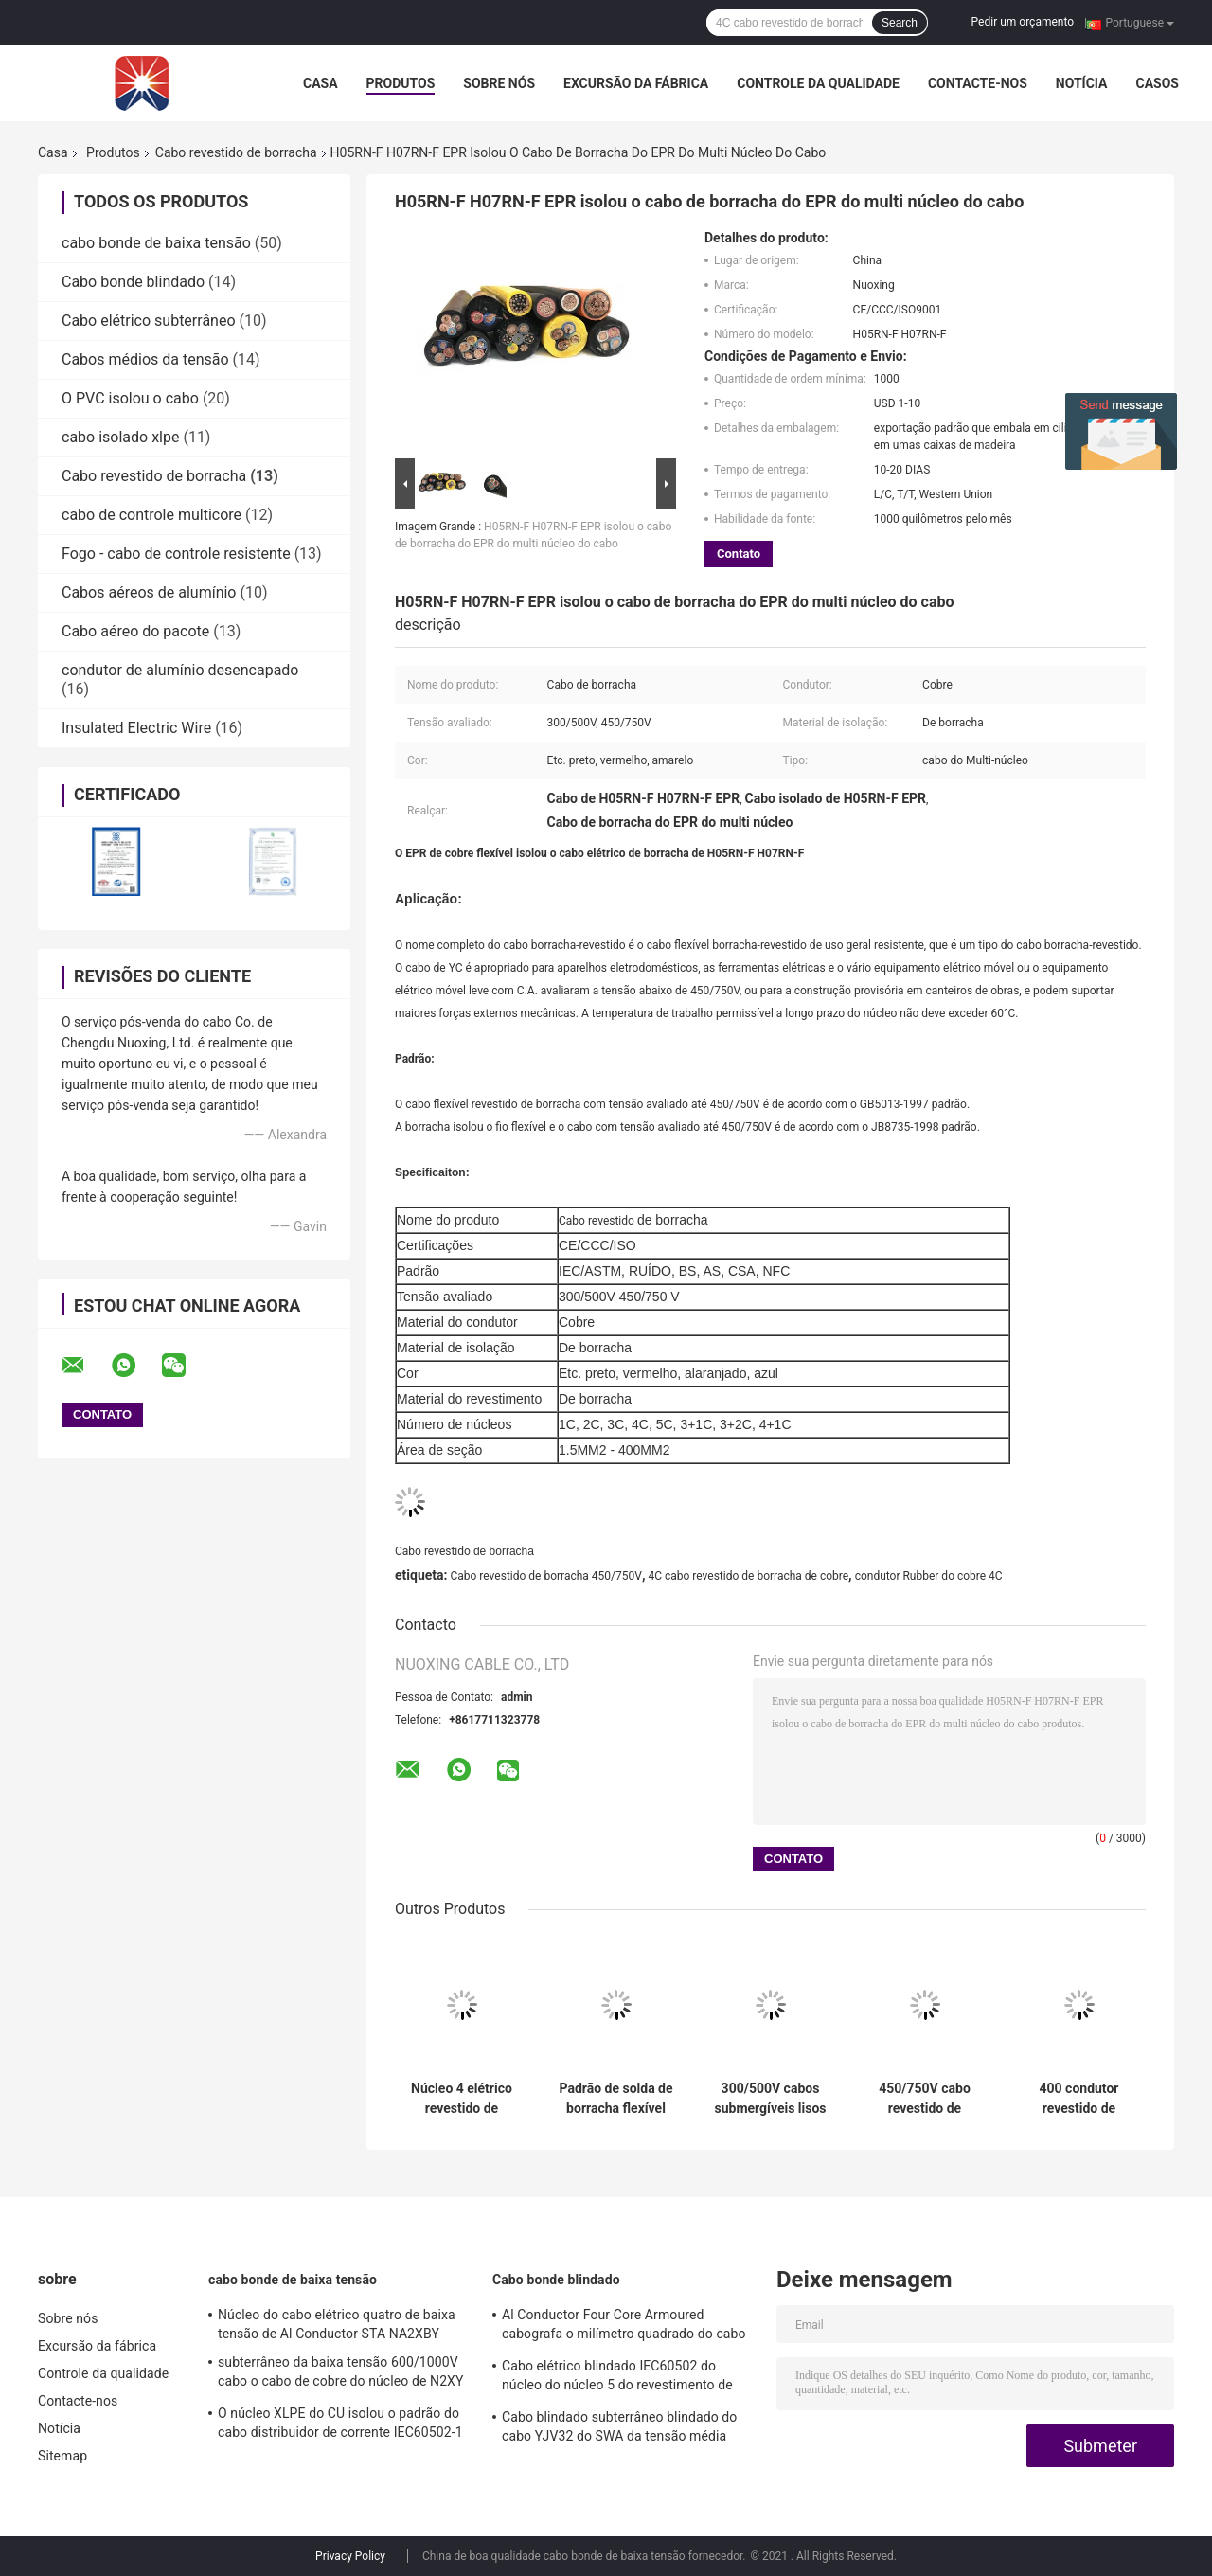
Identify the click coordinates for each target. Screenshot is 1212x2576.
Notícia (1082, 83)
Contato (738, 553)
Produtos (401, 83)
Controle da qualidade (818, 83)
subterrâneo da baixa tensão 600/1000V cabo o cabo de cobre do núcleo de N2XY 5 (341, 2374)
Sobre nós (499, 83)
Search (900, 22)
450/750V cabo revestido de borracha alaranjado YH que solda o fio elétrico (924, 2099)
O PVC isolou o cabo (130, 398)
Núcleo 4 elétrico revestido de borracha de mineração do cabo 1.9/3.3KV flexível (462, 2099)
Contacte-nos (977, 83)
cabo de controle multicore (151, 515)
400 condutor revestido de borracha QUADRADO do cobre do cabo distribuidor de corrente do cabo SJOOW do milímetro (1078, 2099)
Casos (1156, 83)
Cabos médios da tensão (145, 359)
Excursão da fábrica (635, 83)
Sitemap (62, 2455)
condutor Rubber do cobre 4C (929, 1576)
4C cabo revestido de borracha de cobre (748, 1576)
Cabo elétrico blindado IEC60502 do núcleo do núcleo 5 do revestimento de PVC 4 (617, 2378)
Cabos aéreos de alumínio (149, 592)
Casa (320, 83)
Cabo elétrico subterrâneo (149, 321)
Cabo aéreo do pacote (135, 631)
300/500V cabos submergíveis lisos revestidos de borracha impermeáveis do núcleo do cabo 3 (770, 2099)
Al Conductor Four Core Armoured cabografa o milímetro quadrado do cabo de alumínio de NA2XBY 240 (624, 2327)
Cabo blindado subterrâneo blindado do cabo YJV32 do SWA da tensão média (619, 2426)
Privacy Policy (350, 2556)
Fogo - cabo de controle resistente (176, 554)
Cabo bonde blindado (133, 282)
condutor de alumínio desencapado (180, 670)
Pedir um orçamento (1022, 21)
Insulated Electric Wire (136, 728)
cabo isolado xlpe (120, 437)
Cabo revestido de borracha (236, 152)
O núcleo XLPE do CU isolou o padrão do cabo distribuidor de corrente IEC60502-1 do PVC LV (340, 2425)
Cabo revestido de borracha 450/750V (545, 1576)
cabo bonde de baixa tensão (156, 243)
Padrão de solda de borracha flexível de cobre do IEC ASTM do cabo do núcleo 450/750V (615, 2099)
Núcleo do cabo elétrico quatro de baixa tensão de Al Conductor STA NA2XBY (336, 2324)
